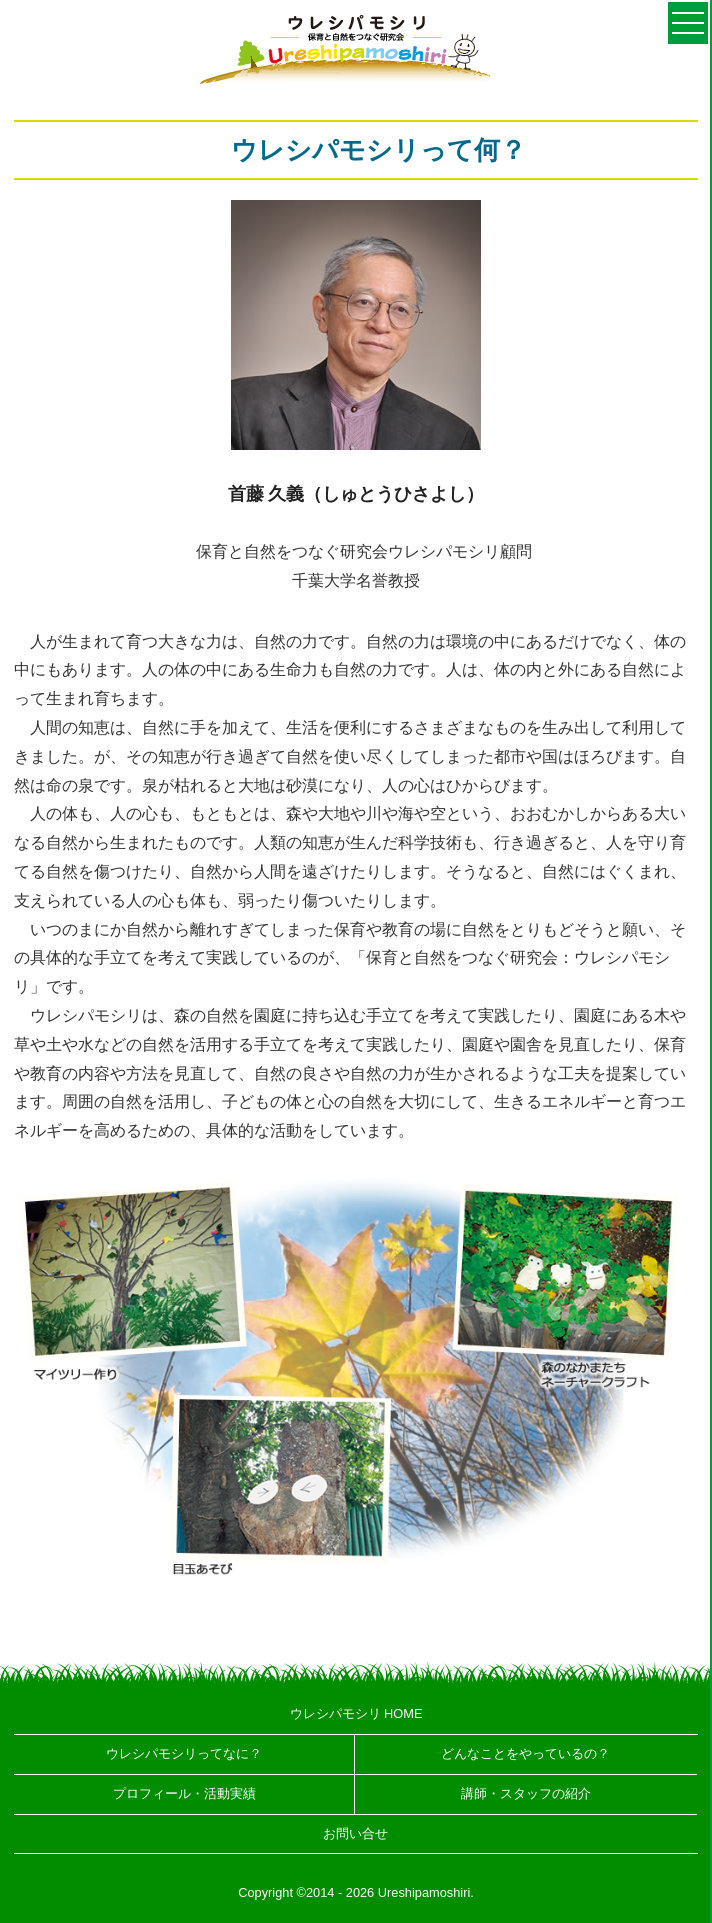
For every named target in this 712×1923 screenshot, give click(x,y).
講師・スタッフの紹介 (526, 1793)
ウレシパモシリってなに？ (184, 1753)
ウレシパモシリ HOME (356, 1713)
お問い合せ (355, 1833)
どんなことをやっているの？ (525, 1753)
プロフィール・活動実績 (184, 1793)
